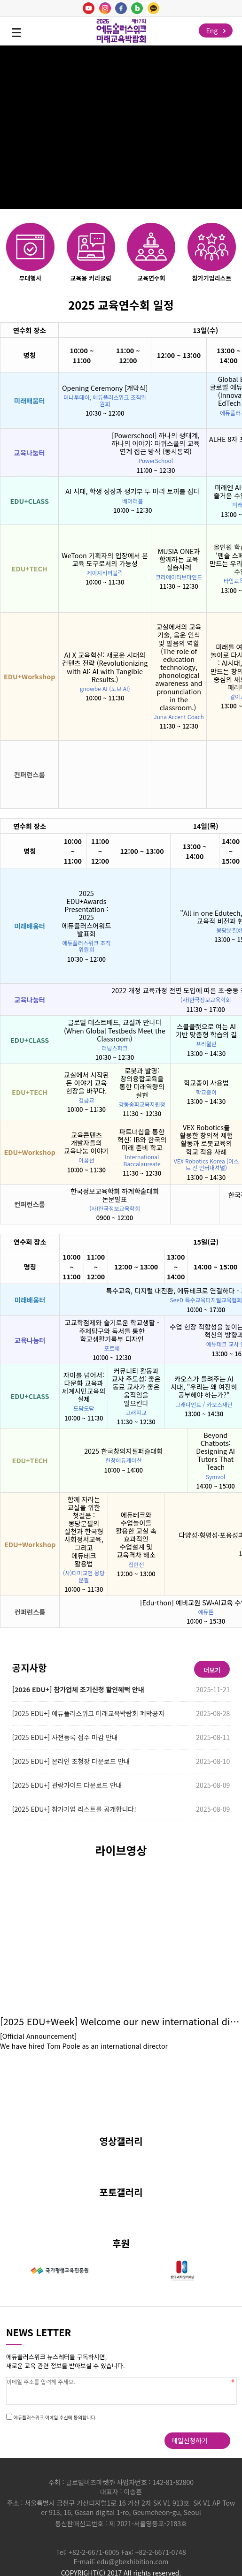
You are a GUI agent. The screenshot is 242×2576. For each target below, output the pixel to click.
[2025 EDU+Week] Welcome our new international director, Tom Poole (121, 2021)
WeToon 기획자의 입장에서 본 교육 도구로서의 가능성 (105, 559)
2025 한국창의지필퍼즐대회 (123, 1451)
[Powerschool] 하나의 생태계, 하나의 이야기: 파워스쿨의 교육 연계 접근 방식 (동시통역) (156, 443)
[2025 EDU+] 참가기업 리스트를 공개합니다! (74, 1809)
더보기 (211, 1669)
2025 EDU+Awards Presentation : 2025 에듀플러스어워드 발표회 (86, 913)
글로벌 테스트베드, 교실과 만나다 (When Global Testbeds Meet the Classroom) (114, 1030)
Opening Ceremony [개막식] (105, 388)
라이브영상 (121, 1850)
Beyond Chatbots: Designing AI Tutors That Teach (215, 1451)
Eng (216, 30)
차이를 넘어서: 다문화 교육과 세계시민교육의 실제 (83, 1387)
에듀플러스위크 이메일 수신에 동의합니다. (55, 2417)
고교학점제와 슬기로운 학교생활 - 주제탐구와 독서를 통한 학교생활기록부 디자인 (112, 1330)
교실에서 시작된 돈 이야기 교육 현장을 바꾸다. (86, 1082)
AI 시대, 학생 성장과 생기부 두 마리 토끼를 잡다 (132, 491)
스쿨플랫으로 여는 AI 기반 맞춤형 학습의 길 (206, 1030)
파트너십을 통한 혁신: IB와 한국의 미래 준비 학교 (142, 1139)
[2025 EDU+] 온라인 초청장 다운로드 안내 (71, 1761)
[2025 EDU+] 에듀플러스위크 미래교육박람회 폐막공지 (88, 1713)
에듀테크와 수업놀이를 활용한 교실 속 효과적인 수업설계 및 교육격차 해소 (136, 1535)
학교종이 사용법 (206, 1082)
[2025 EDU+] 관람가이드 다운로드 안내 (67, 1785)
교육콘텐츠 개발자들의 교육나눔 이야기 (86, 1142)
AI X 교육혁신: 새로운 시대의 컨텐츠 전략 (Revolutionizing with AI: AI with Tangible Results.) (105, 667)
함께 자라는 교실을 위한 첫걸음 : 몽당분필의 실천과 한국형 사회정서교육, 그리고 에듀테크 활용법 (83, 1531)
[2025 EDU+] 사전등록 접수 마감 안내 (65, 1737)
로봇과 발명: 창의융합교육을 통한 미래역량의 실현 (141, 1082)
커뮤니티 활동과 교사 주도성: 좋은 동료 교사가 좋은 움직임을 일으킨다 (136, 1387)
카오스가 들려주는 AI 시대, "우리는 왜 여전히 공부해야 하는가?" (204, 1386)
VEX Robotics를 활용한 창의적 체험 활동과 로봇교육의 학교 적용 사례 (206, 1139)
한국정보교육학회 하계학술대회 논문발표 (114, 1195)
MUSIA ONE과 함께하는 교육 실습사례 (179, 559)
